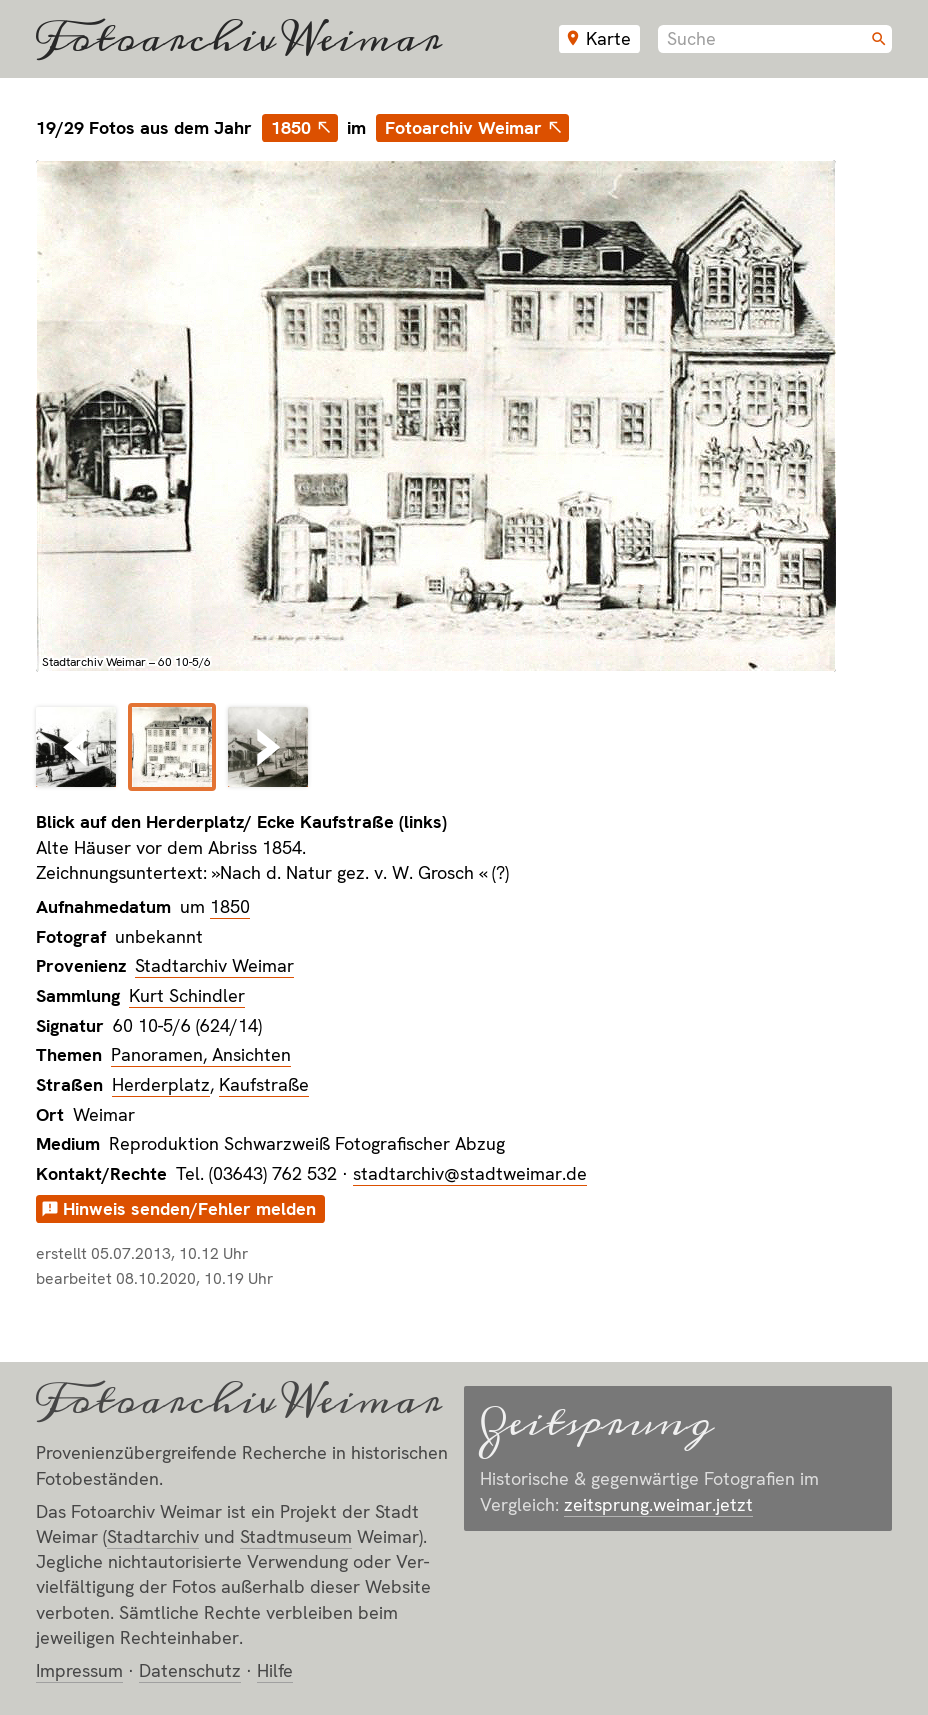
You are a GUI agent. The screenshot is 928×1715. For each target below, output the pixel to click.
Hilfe (275, 1670)
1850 (291, 127)
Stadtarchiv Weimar (214, 965)
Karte (608, 38)
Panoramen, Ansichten (201, 1054)
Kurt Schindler (187, 995)
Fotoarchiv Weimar (239, 39)
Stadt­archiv (153, 1536)
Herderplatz (161, 1084)
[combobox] (775, 39)
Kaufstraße (264, 1084)
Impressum (79, 1670)
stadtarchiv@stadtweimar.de (470, 1173)
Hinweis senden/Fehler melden (189, 1208)
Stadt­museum (296, 1536)
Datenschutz (190, 1670)
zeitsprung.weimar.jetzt (658, 1504)
